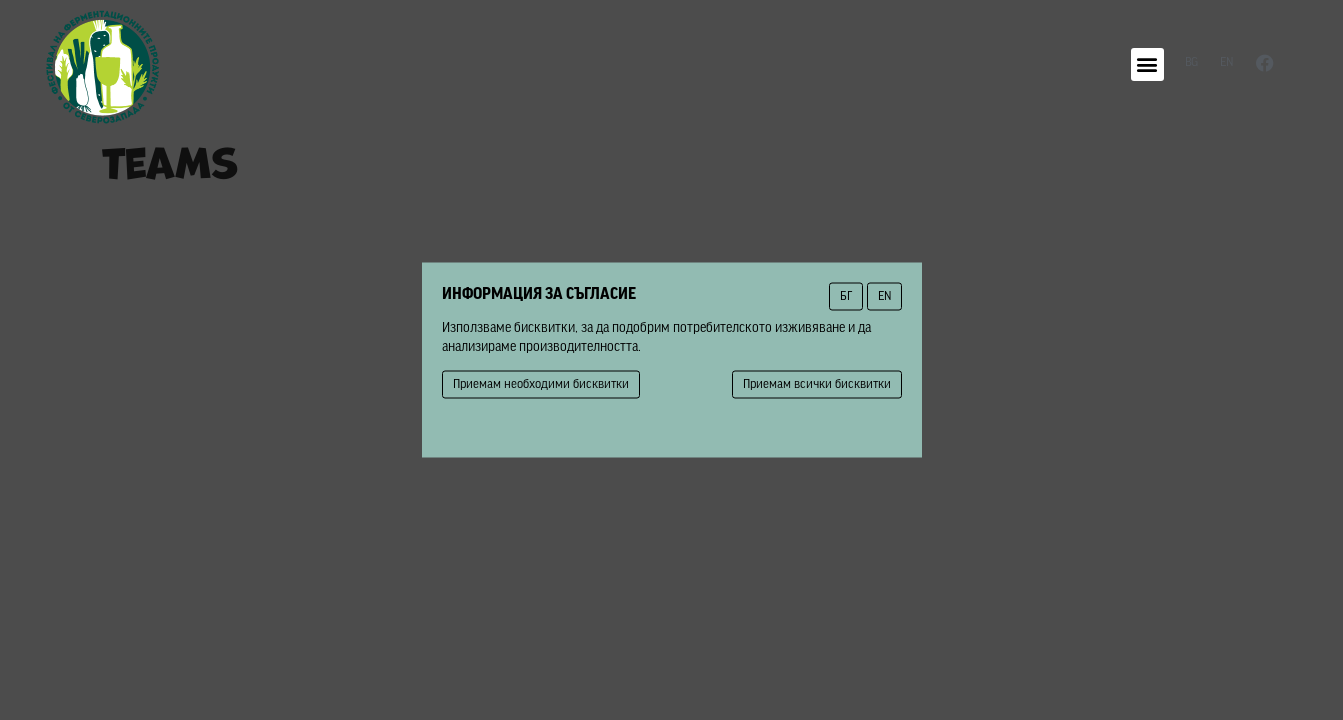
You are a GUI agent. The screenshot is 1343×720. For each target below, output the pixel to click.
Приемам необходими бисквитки (541, 384)
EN (884, 296)
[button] (1147, 64)
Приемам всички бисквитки (817, 384)
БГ (846, 296)
